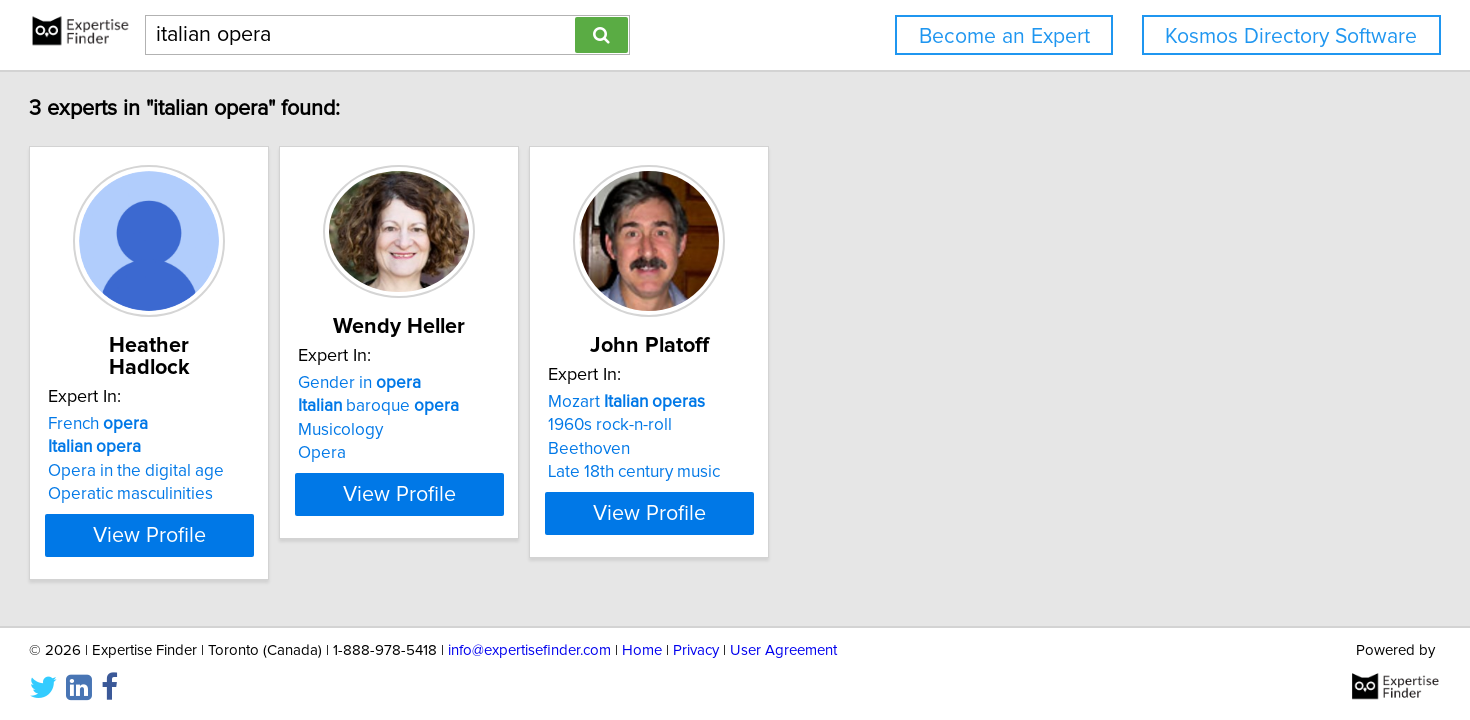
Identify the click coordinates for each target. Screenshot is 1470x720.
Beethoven (795, 449)
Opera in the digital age (242, 449)
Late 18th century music (840, 472)
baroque (534, 406)
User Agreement (783, 647)
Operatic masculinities (236, 472)
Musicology (496, 430)
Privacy (696, 647)
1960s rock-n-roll (816, 425)
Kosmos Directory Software (1291, 36)
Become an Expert (1004, 36)
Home (642, 647)
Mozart (832, 402)
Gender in (515, 383)
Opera (478, 453)
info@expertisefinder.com (529, 647)
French (204, 402)
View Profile (280, 513)
